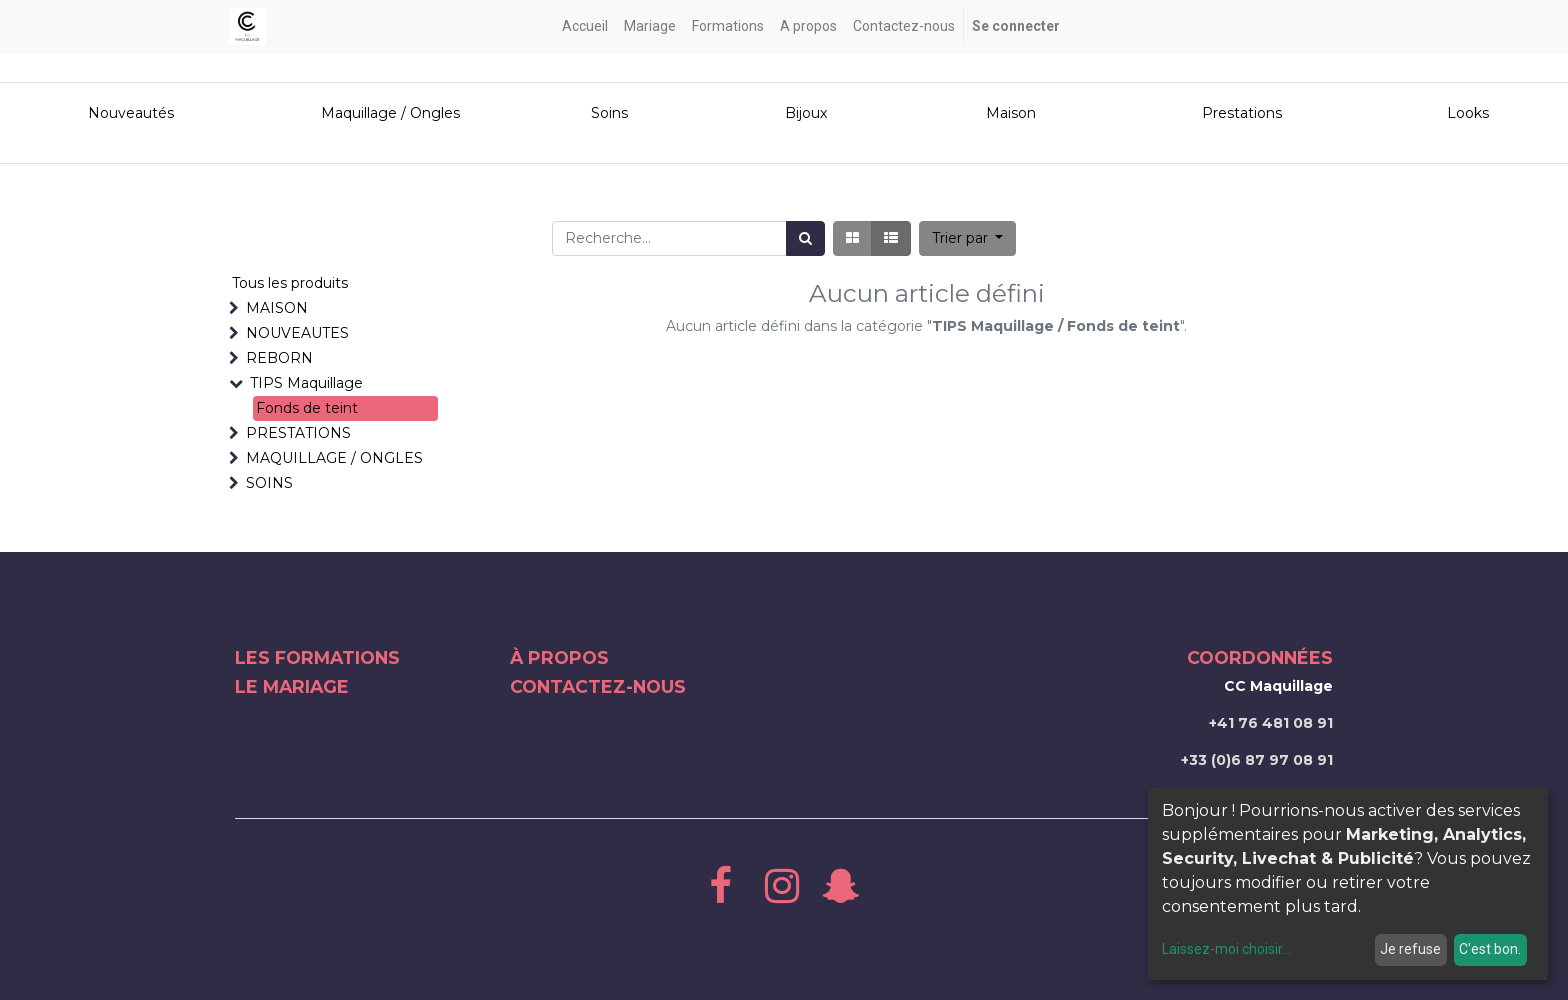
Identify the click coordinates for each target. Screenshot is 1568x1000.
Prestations (1242, 113)
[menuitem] (585, 26)
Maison (1011, 113)
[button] (968, 238)
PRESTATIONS (298, 433)
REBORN (279, 358)
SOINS (269, 483)
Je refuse (1410, 949)
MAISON (277, 308)
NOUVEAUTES (297, 333)
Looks (1468, 113)
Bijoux (806, 113)
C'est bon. (1490, 949)
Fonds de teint (307, 408)
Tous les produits (290, 283)
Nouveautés (133, 113)
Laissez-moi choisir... (1226, 949)
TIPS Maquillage (306, 383)
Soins (609, 113)
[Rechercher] (805, 238)
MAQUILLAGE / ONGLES (334, 458)
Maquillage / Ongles (390, 113)
